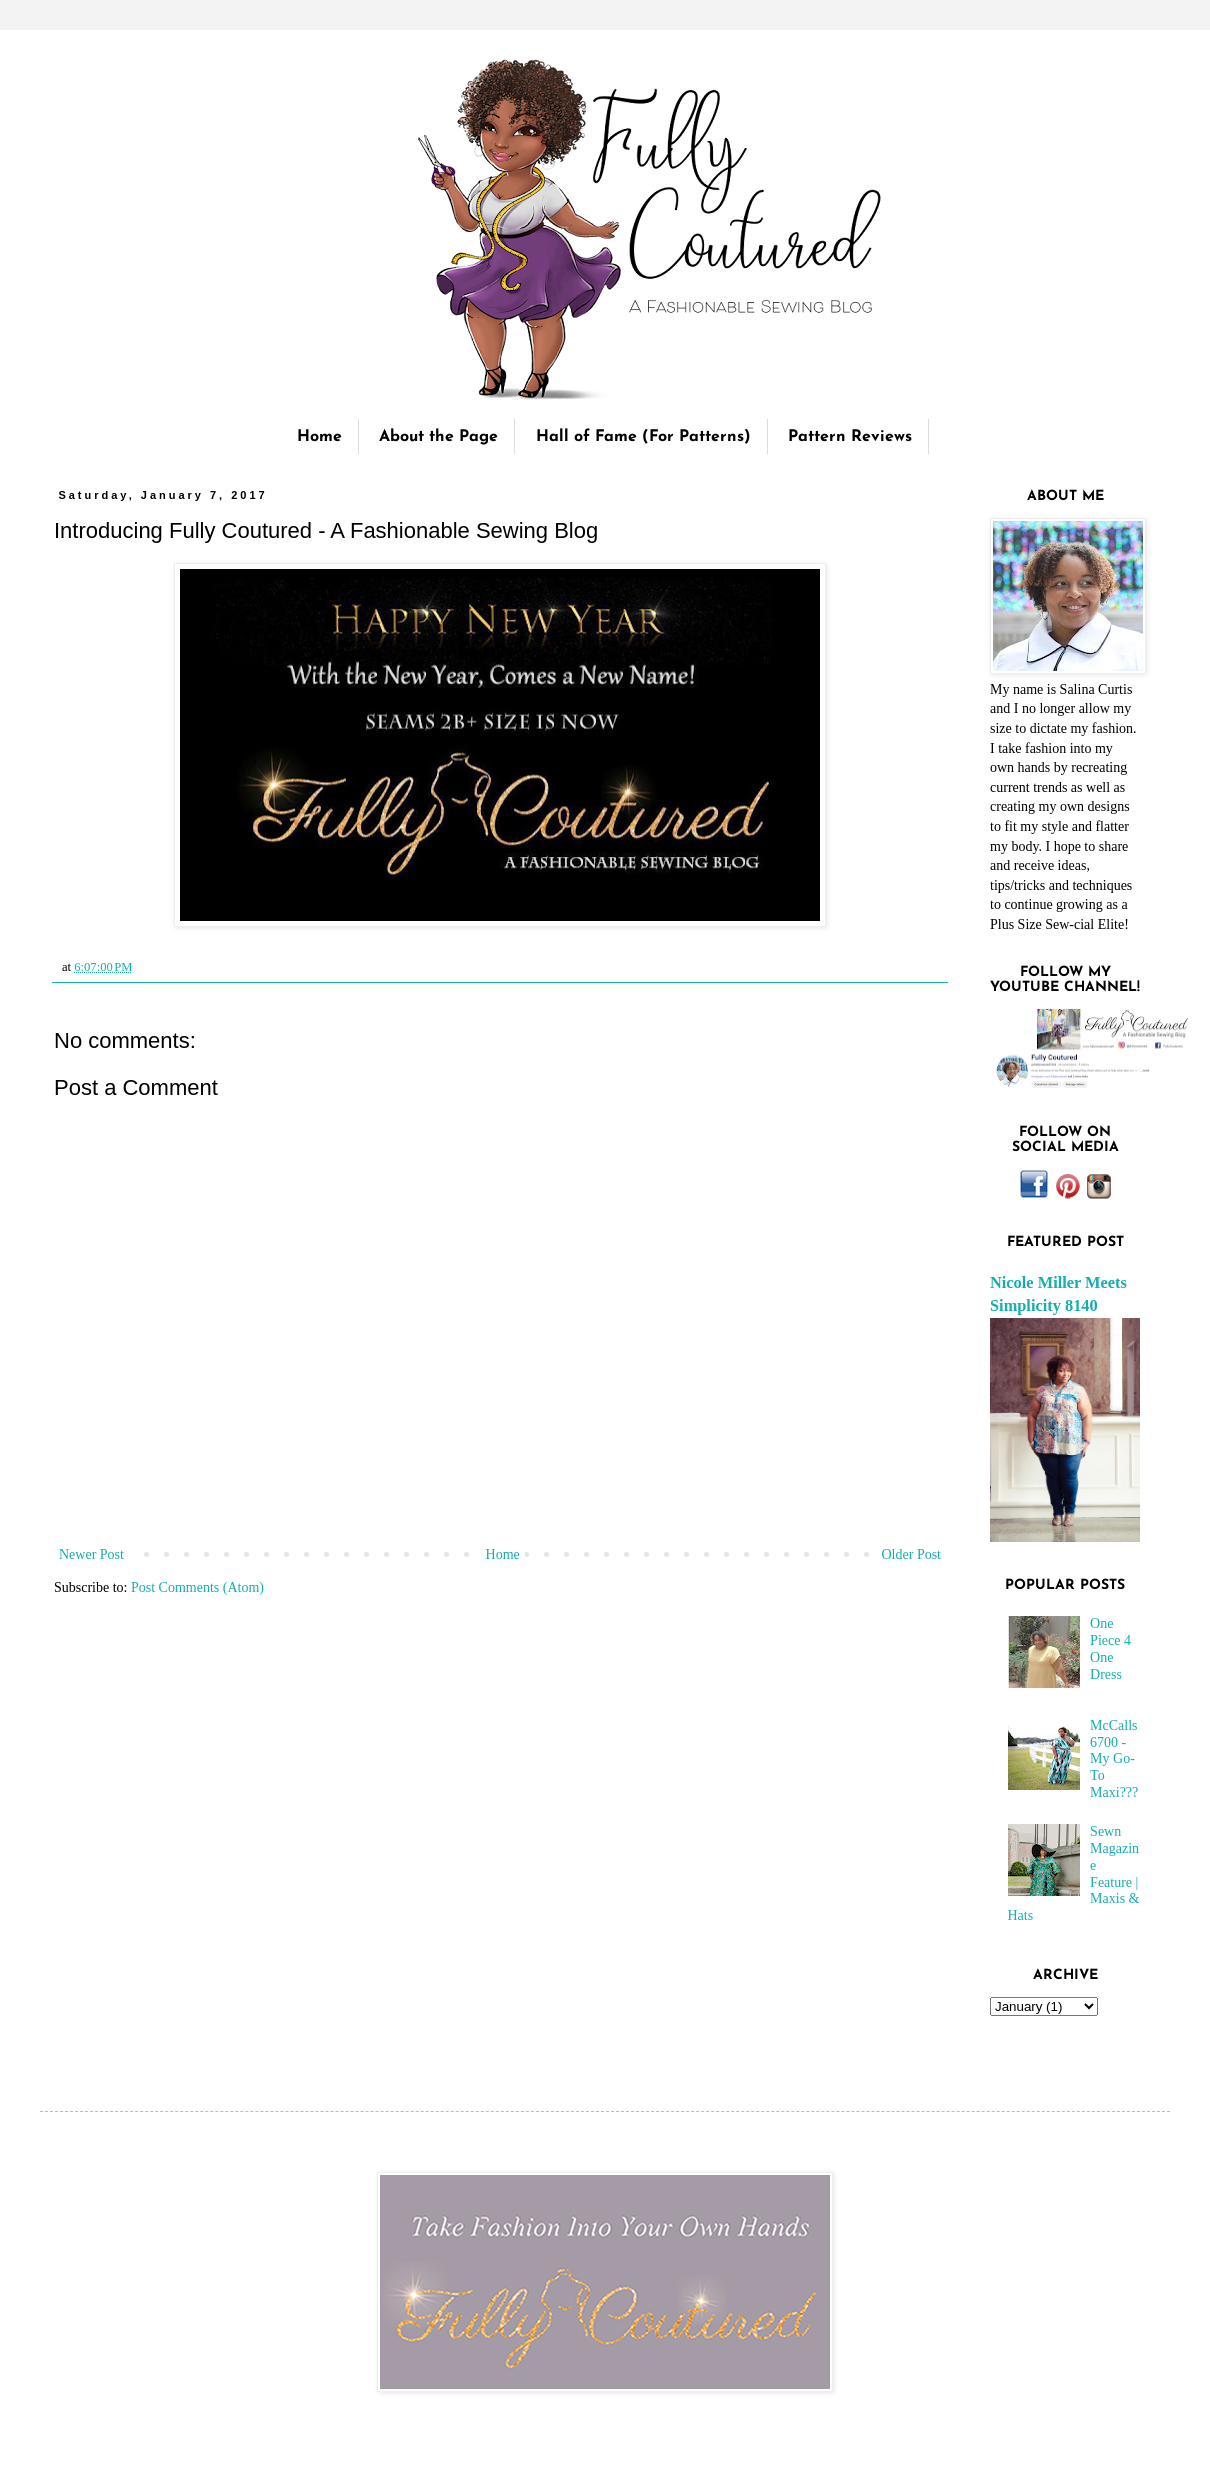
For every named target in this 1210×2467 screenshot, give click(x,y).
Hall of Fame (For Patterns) (643, 437)
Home (319, 437)
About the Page (438, 437)
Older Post (912, 1554)
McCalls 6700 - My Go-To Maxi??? (1114, 1759)
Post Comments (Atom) (197, 1587)
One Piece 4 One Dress (1110, 1648)
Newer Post (91, 1554)
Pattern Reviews (850, 437)
